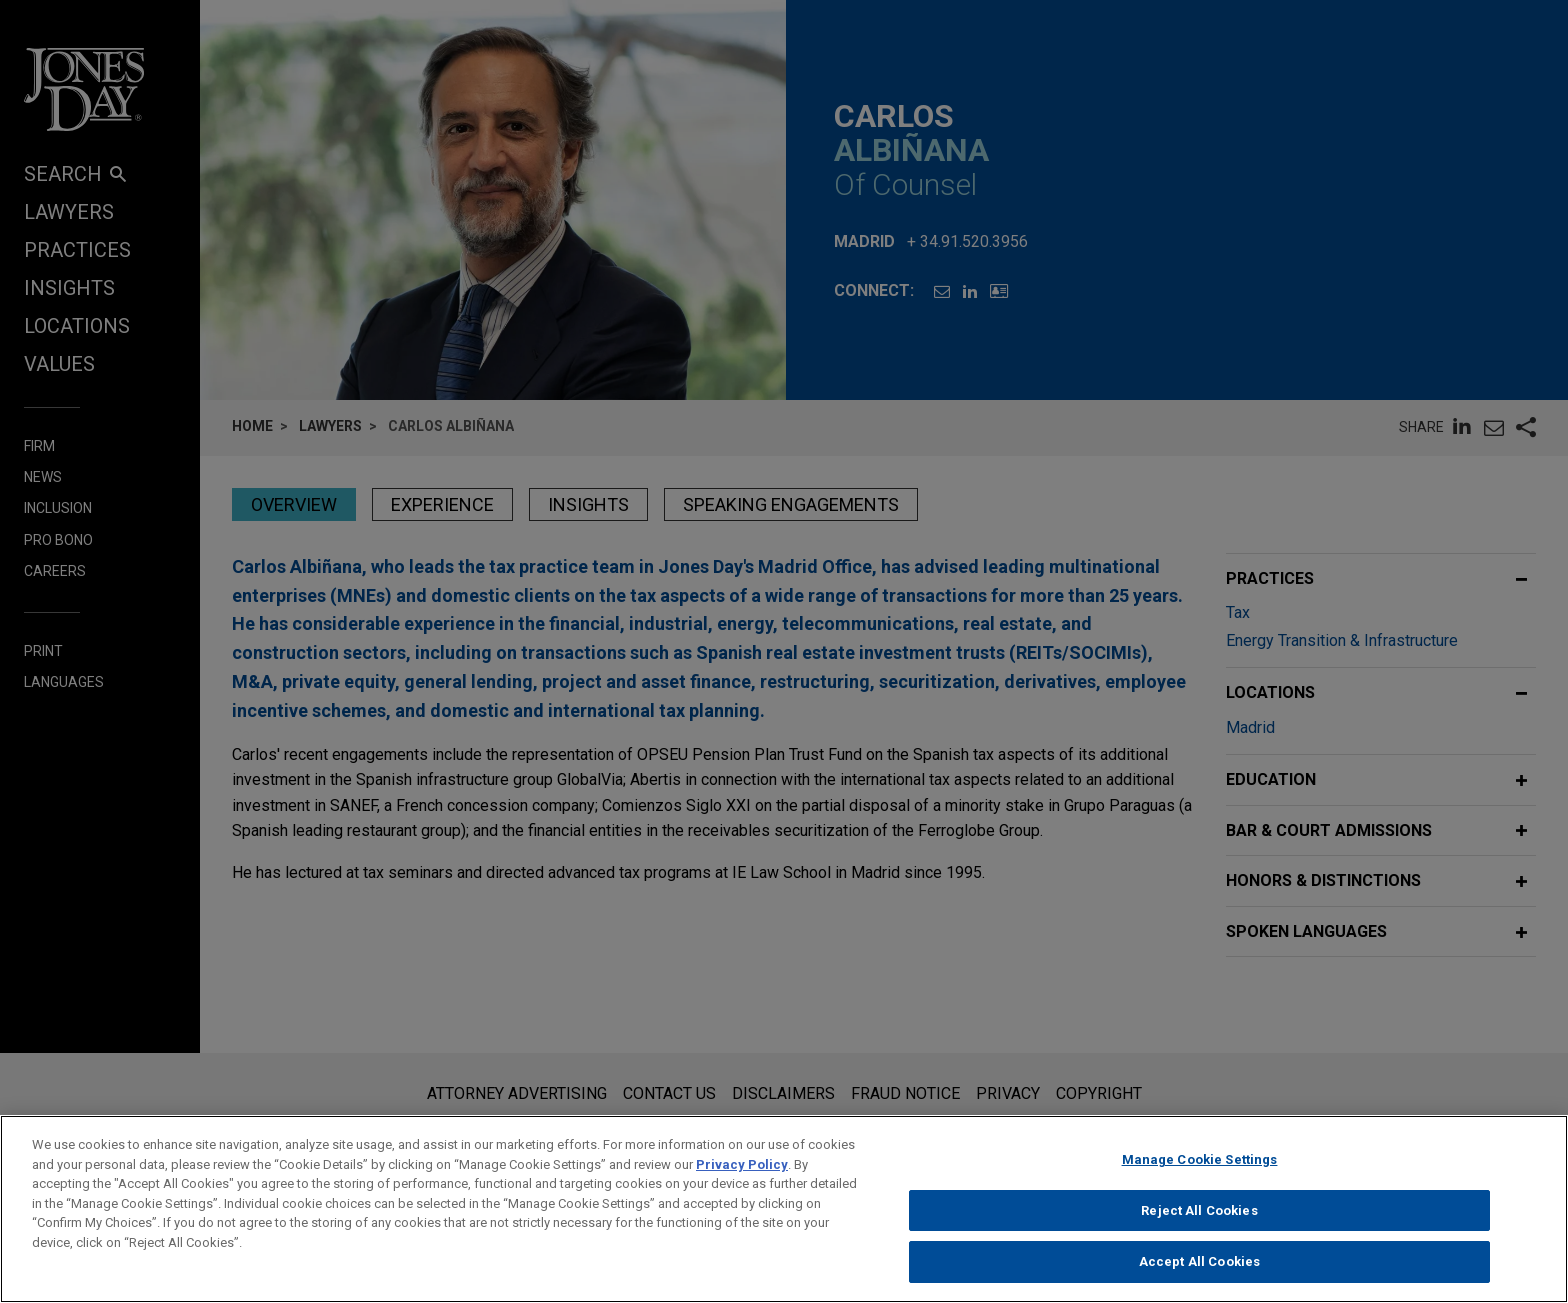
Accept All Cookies (1199, 1270)
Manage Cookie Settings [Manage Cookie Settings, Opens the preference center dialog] (1200, 1167)
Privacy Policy (742, 1172)
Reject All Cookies (1199, 1218)
